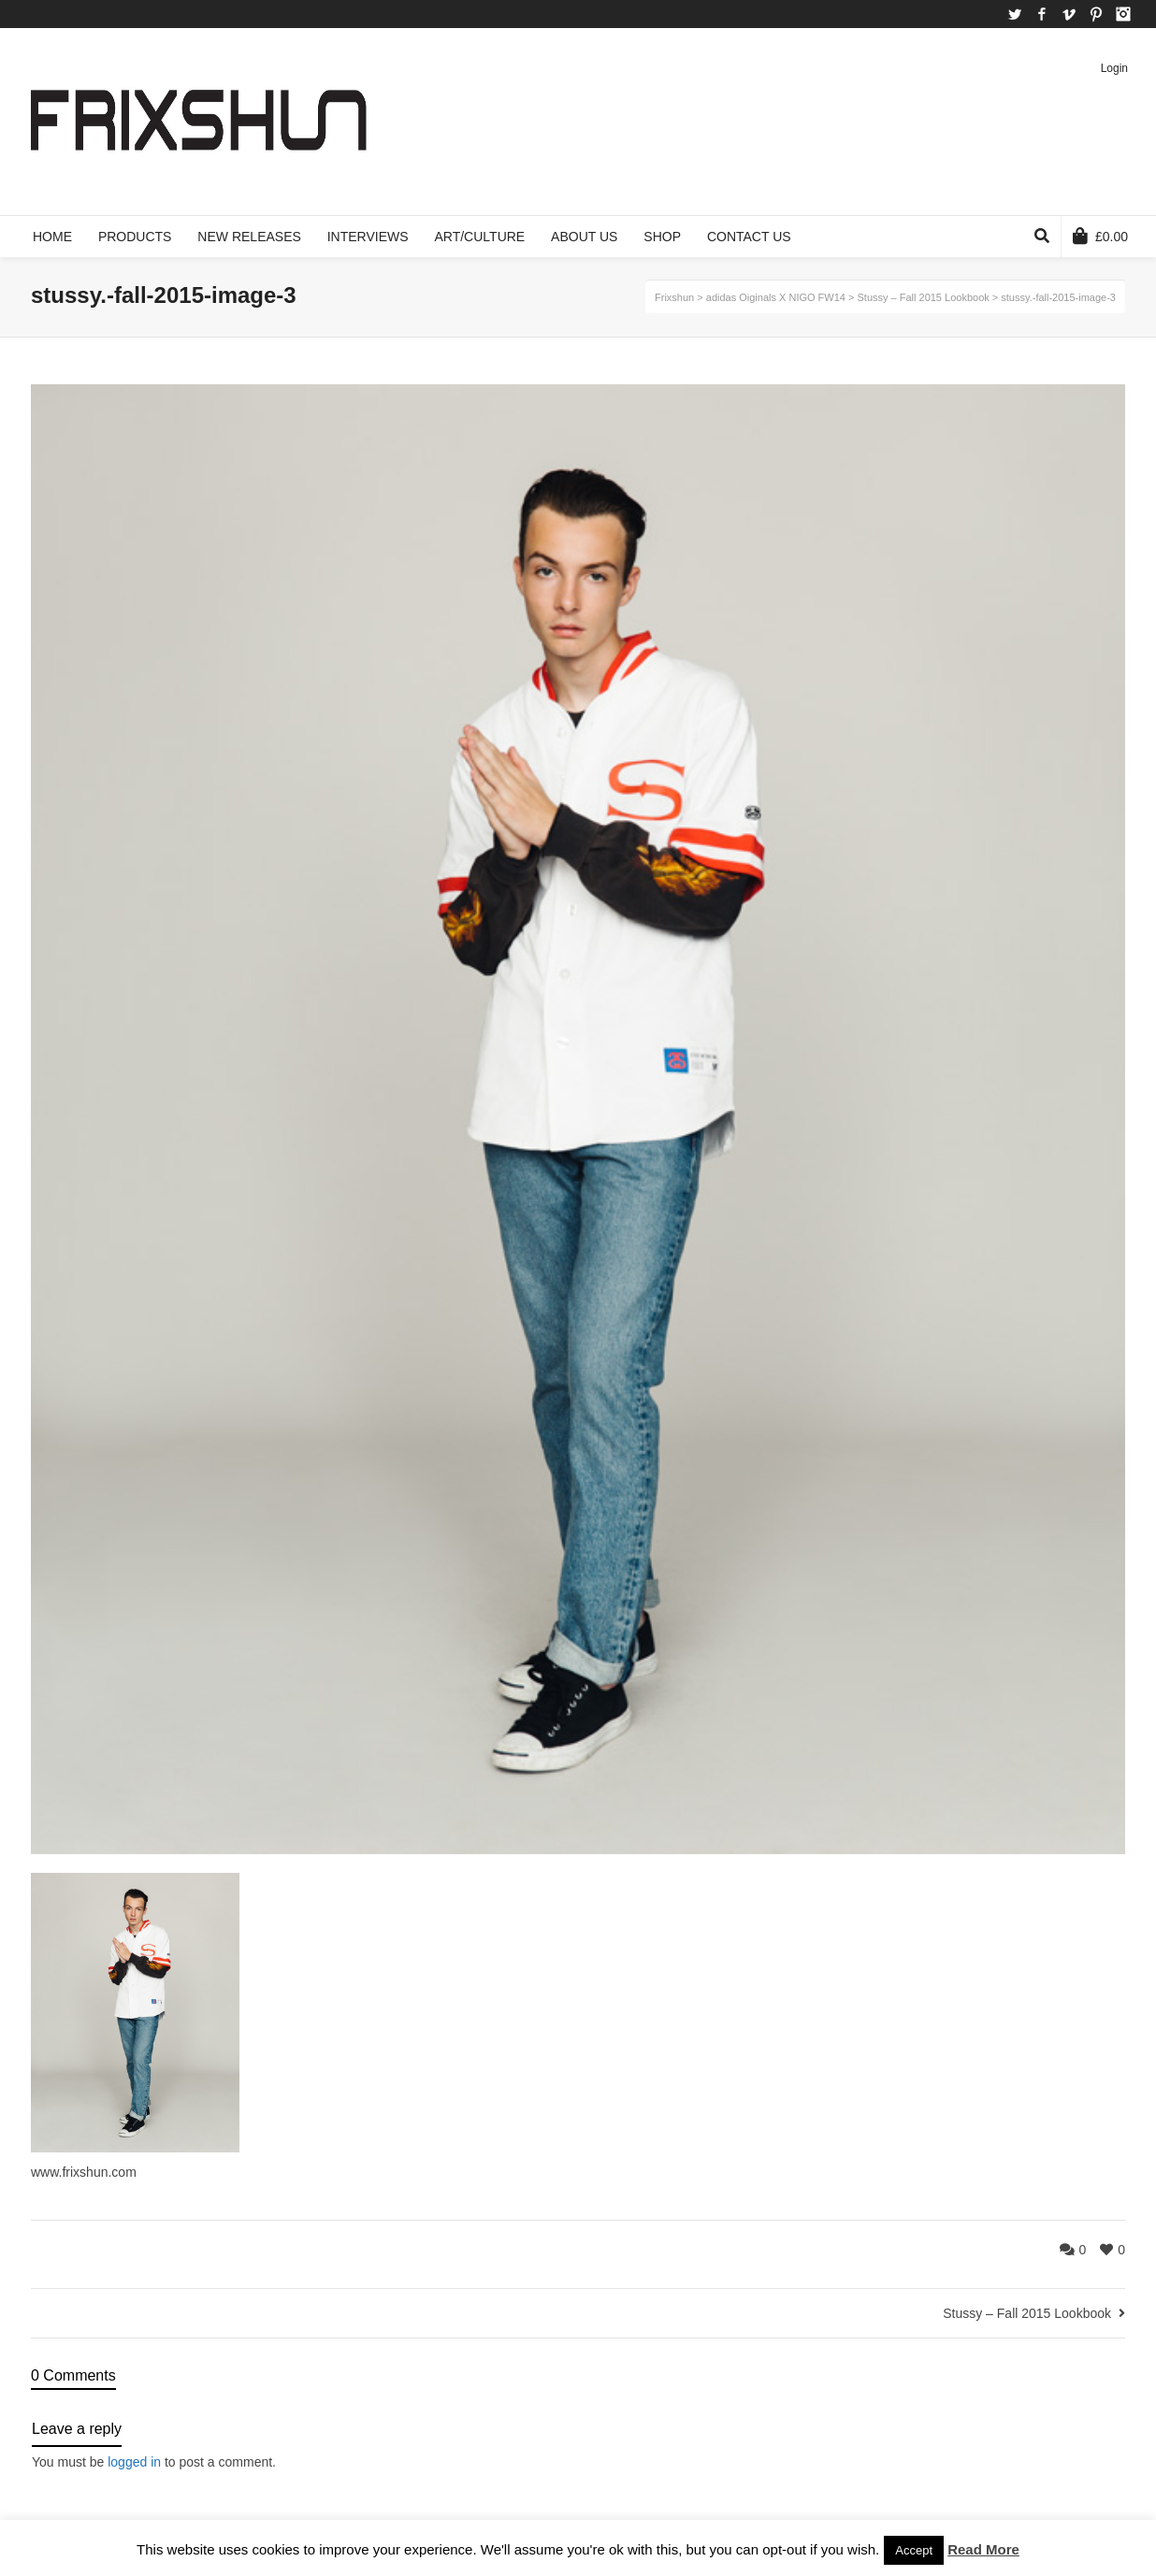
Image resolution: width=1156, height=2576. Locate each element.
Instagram (1123, 14)
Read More (983, 2549)
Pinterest (1096, 14)
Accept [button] (913, 2550)
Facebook (1042, 14)
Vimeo (1069, 14)
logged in (134, 2461)
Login (1114, 68)
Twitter (1015, 14)
